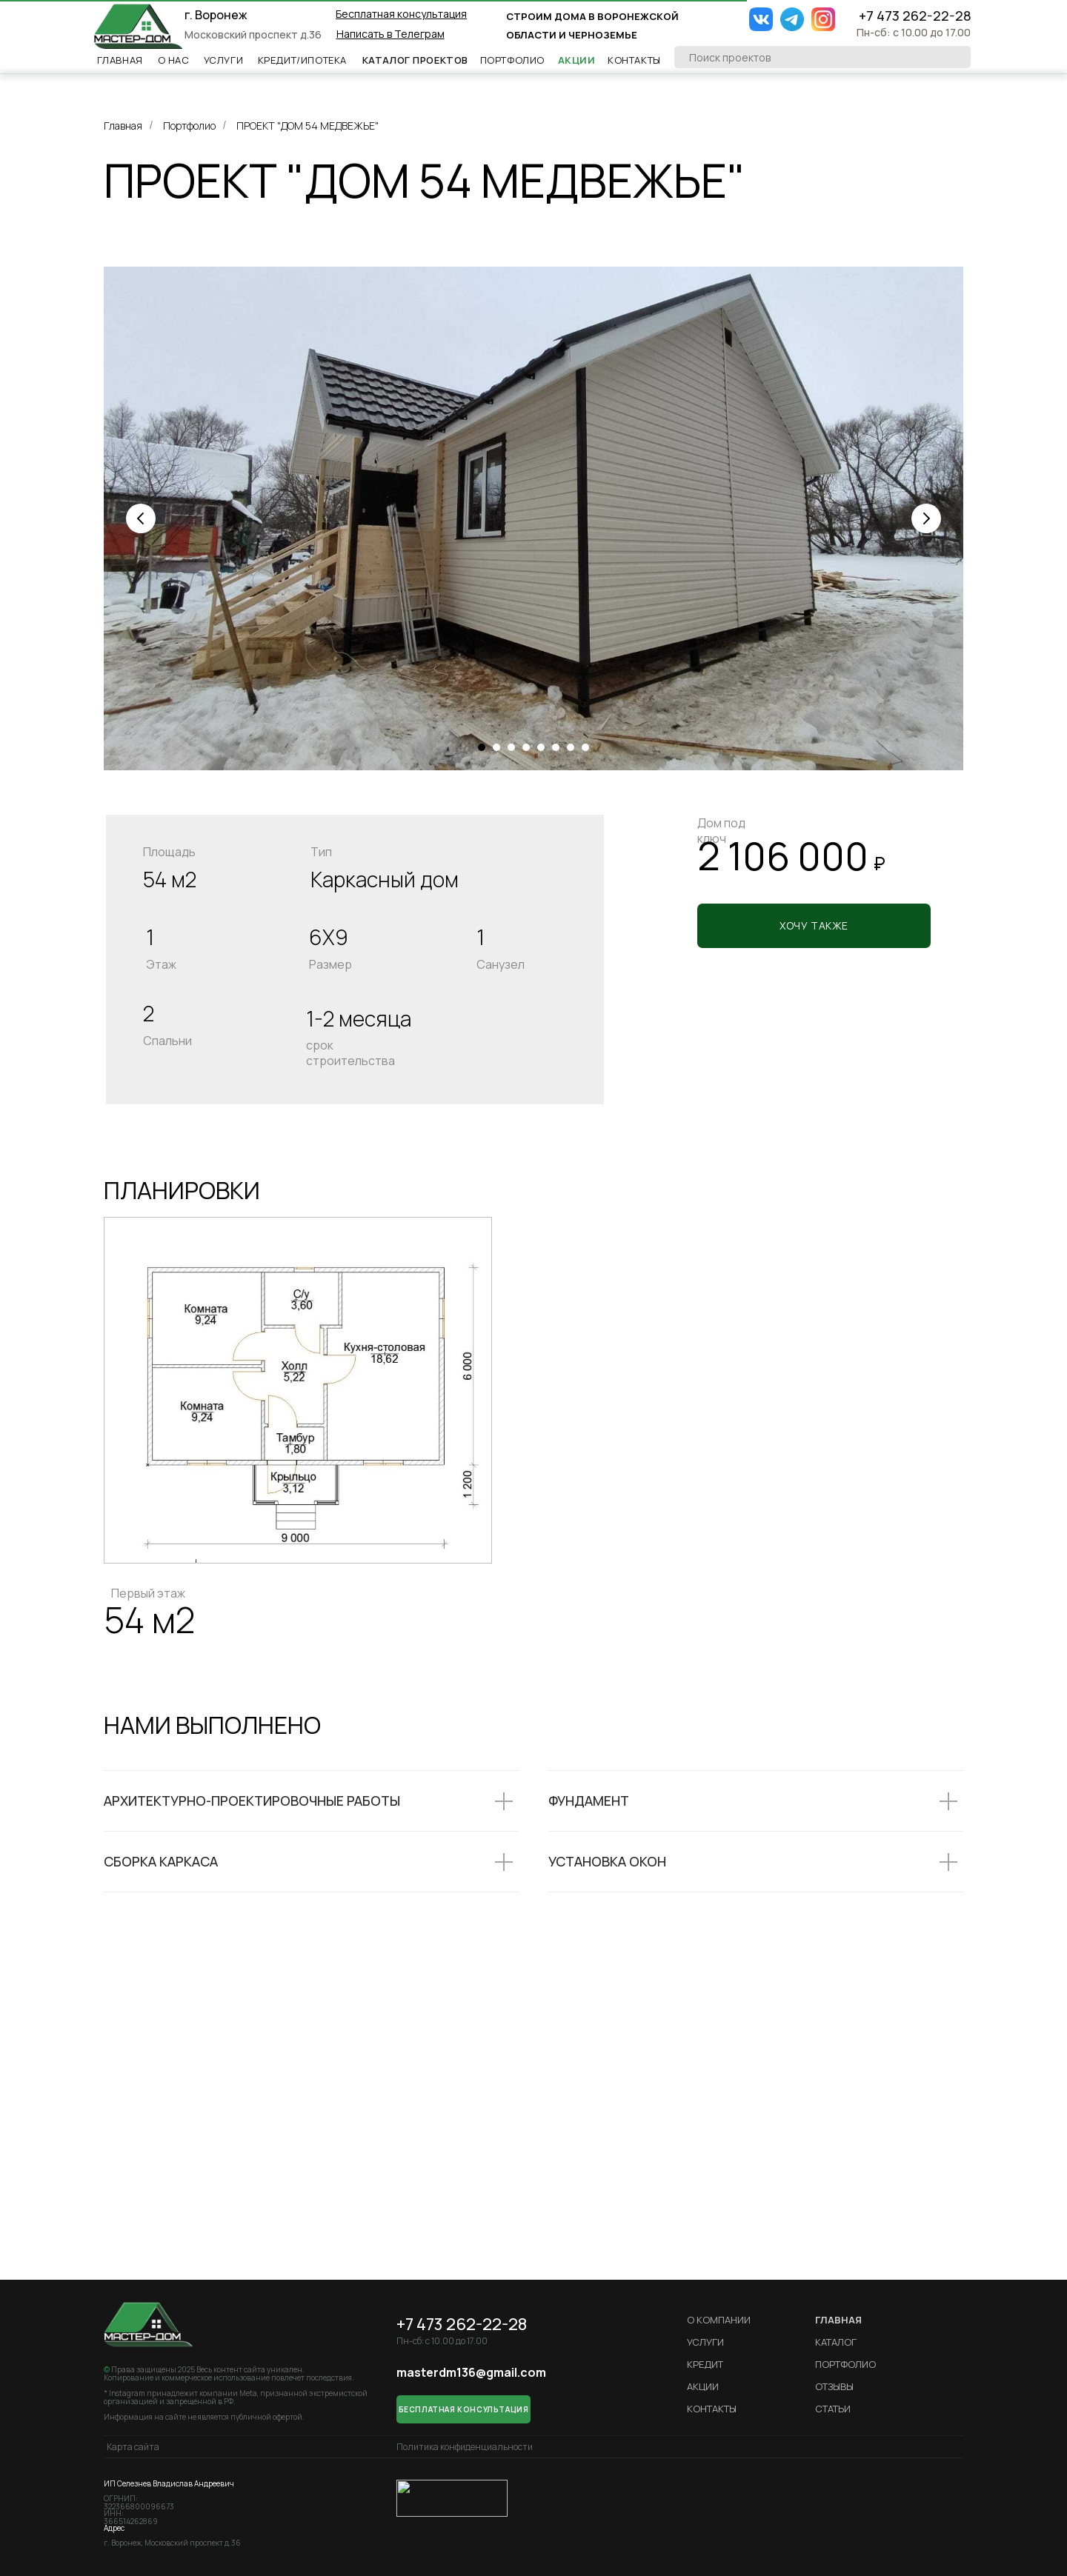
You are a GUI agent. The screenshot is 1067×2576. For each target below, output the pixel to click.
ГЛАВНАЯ (838, 2319)
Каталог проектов (415, 60)
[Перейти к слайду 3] (511, 747)
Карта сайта (133, 2446)
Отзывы (834, 2386)
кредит (705, 2364)
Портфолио (512, 60)
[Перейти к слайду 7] (570, 747)
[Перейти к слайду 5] (541, 747)
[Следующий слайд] (926, 518)
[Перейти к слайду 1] (481, 747)
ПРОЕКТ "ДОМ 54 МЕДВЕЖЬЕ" (307, 126)
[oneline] (822, 57)
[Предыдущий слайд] (141, 518)
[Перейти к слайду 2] (496, 747)
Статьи (833, 2408)
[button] (401, 14)
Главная (120, 60)
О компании (719, 2319)
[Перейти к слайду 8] (585, 747)
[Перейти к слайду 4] (526, 747)
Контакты (634, 60)
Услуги (224, 60)
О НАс (174, 60)
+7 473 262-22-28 (915, 15)
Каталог (836, 2342)
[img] (138, 26)
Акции (577, 60)
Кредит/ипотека (302, 60)
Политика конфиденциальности (464, 2446)
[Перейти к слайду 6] (555, 747)
